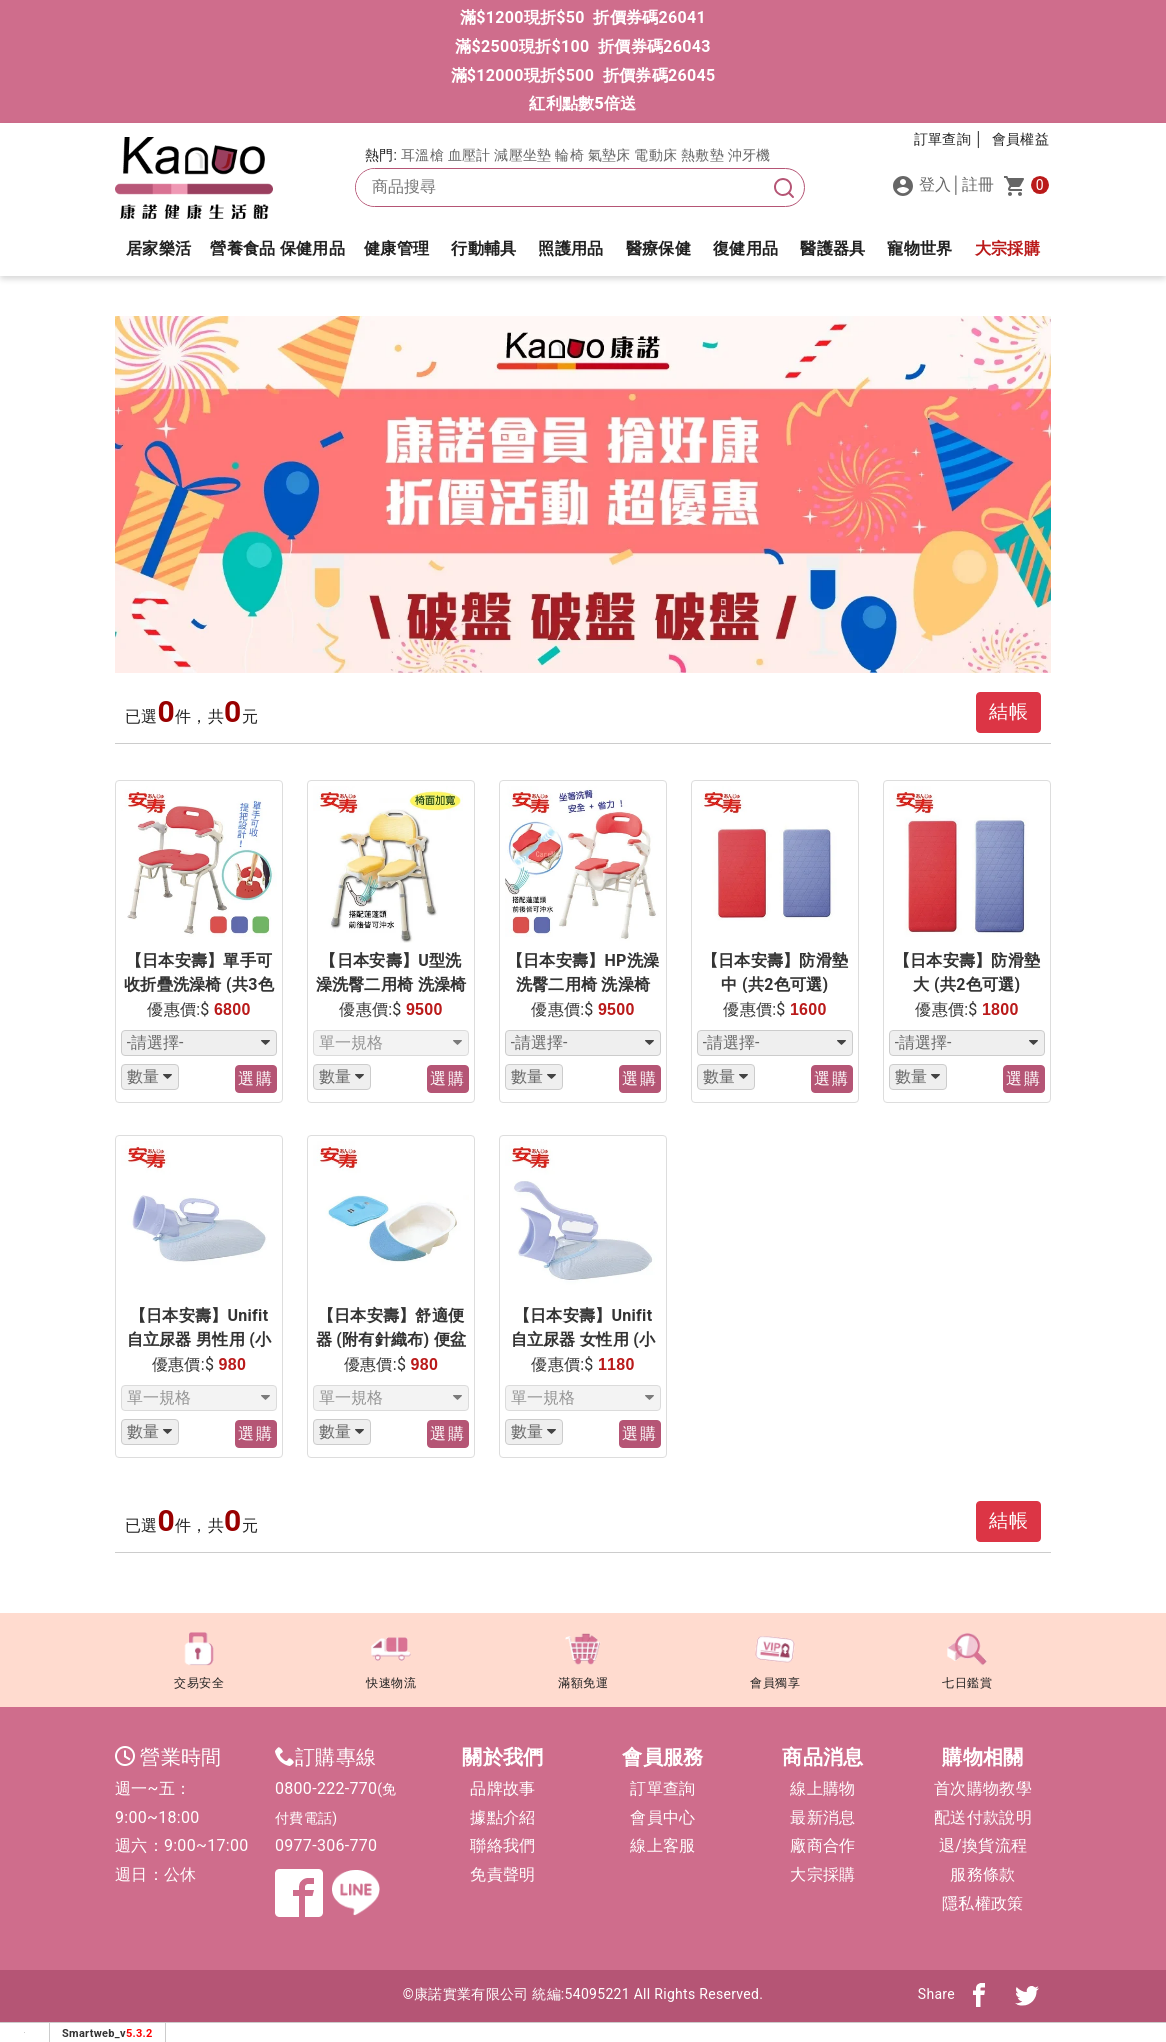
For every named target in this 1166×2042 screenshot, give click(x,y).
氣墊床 (609, 155)
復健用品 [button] (745, 248)
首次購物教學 (983, 1788)
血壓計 (469, 155)
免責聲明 (502, 1874)
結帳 (1008, 711)
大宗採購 (1007, 248)
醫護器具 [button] (832, 248)
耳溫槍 (422, 155)
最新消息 (822, 1817)
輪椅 (569, 155)
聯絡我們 (502, 1845)
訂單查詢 (662, 1788)
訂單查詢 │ (949, 139)
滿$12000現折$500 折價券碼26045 (583, 75)
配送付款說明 (983, 1817)
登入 (921, 186)
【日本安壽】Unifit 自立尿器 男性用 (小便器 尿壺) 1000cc (199, 1339)
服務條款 (982, 1874)
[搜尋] (784, 187)
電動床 (655, 155)
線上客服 (662, 1845)
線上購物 (822, 1788)
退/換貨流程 (983, 1845)
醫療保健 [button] (658, 248)
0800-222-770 (326, 1788)
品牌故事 (502, 1788)
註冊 (978, 184)
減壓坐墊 (522, 155)
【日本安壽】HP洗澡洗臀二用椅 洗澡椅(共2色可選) (583, 984)
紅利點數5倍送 (582, 103)
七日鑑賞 (967, 1657)
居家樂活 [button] (158, 248)
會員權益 (1020, 139)
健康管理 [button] (396, 248)
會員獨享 (775, 1657)
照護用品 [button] (570, 248)
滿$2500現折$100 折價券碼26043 (582, 46)
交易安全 (199, 1657)
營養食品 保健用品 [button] (277, 248)
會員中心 (662, 1817)
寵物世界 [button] (919, 248)
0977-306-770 (326, 1845)
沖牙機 (749, 155)
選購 (256, 1078)
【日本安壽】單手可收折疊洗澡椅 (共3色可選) (199, 984)
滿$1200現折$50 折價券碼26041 (583, 17)
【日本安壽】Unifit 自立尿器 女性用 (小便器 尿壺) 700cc (583, 1339)
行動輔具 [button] (483, 248)
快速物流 (391, 1657)
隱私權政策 (983, 1903)
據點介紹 (502, 1817)
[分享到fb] (979, 1994)
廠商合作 (822, 1845)
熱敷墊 (702, 155)
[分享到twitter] (1027, 1994)
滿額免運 (583, 1657)
